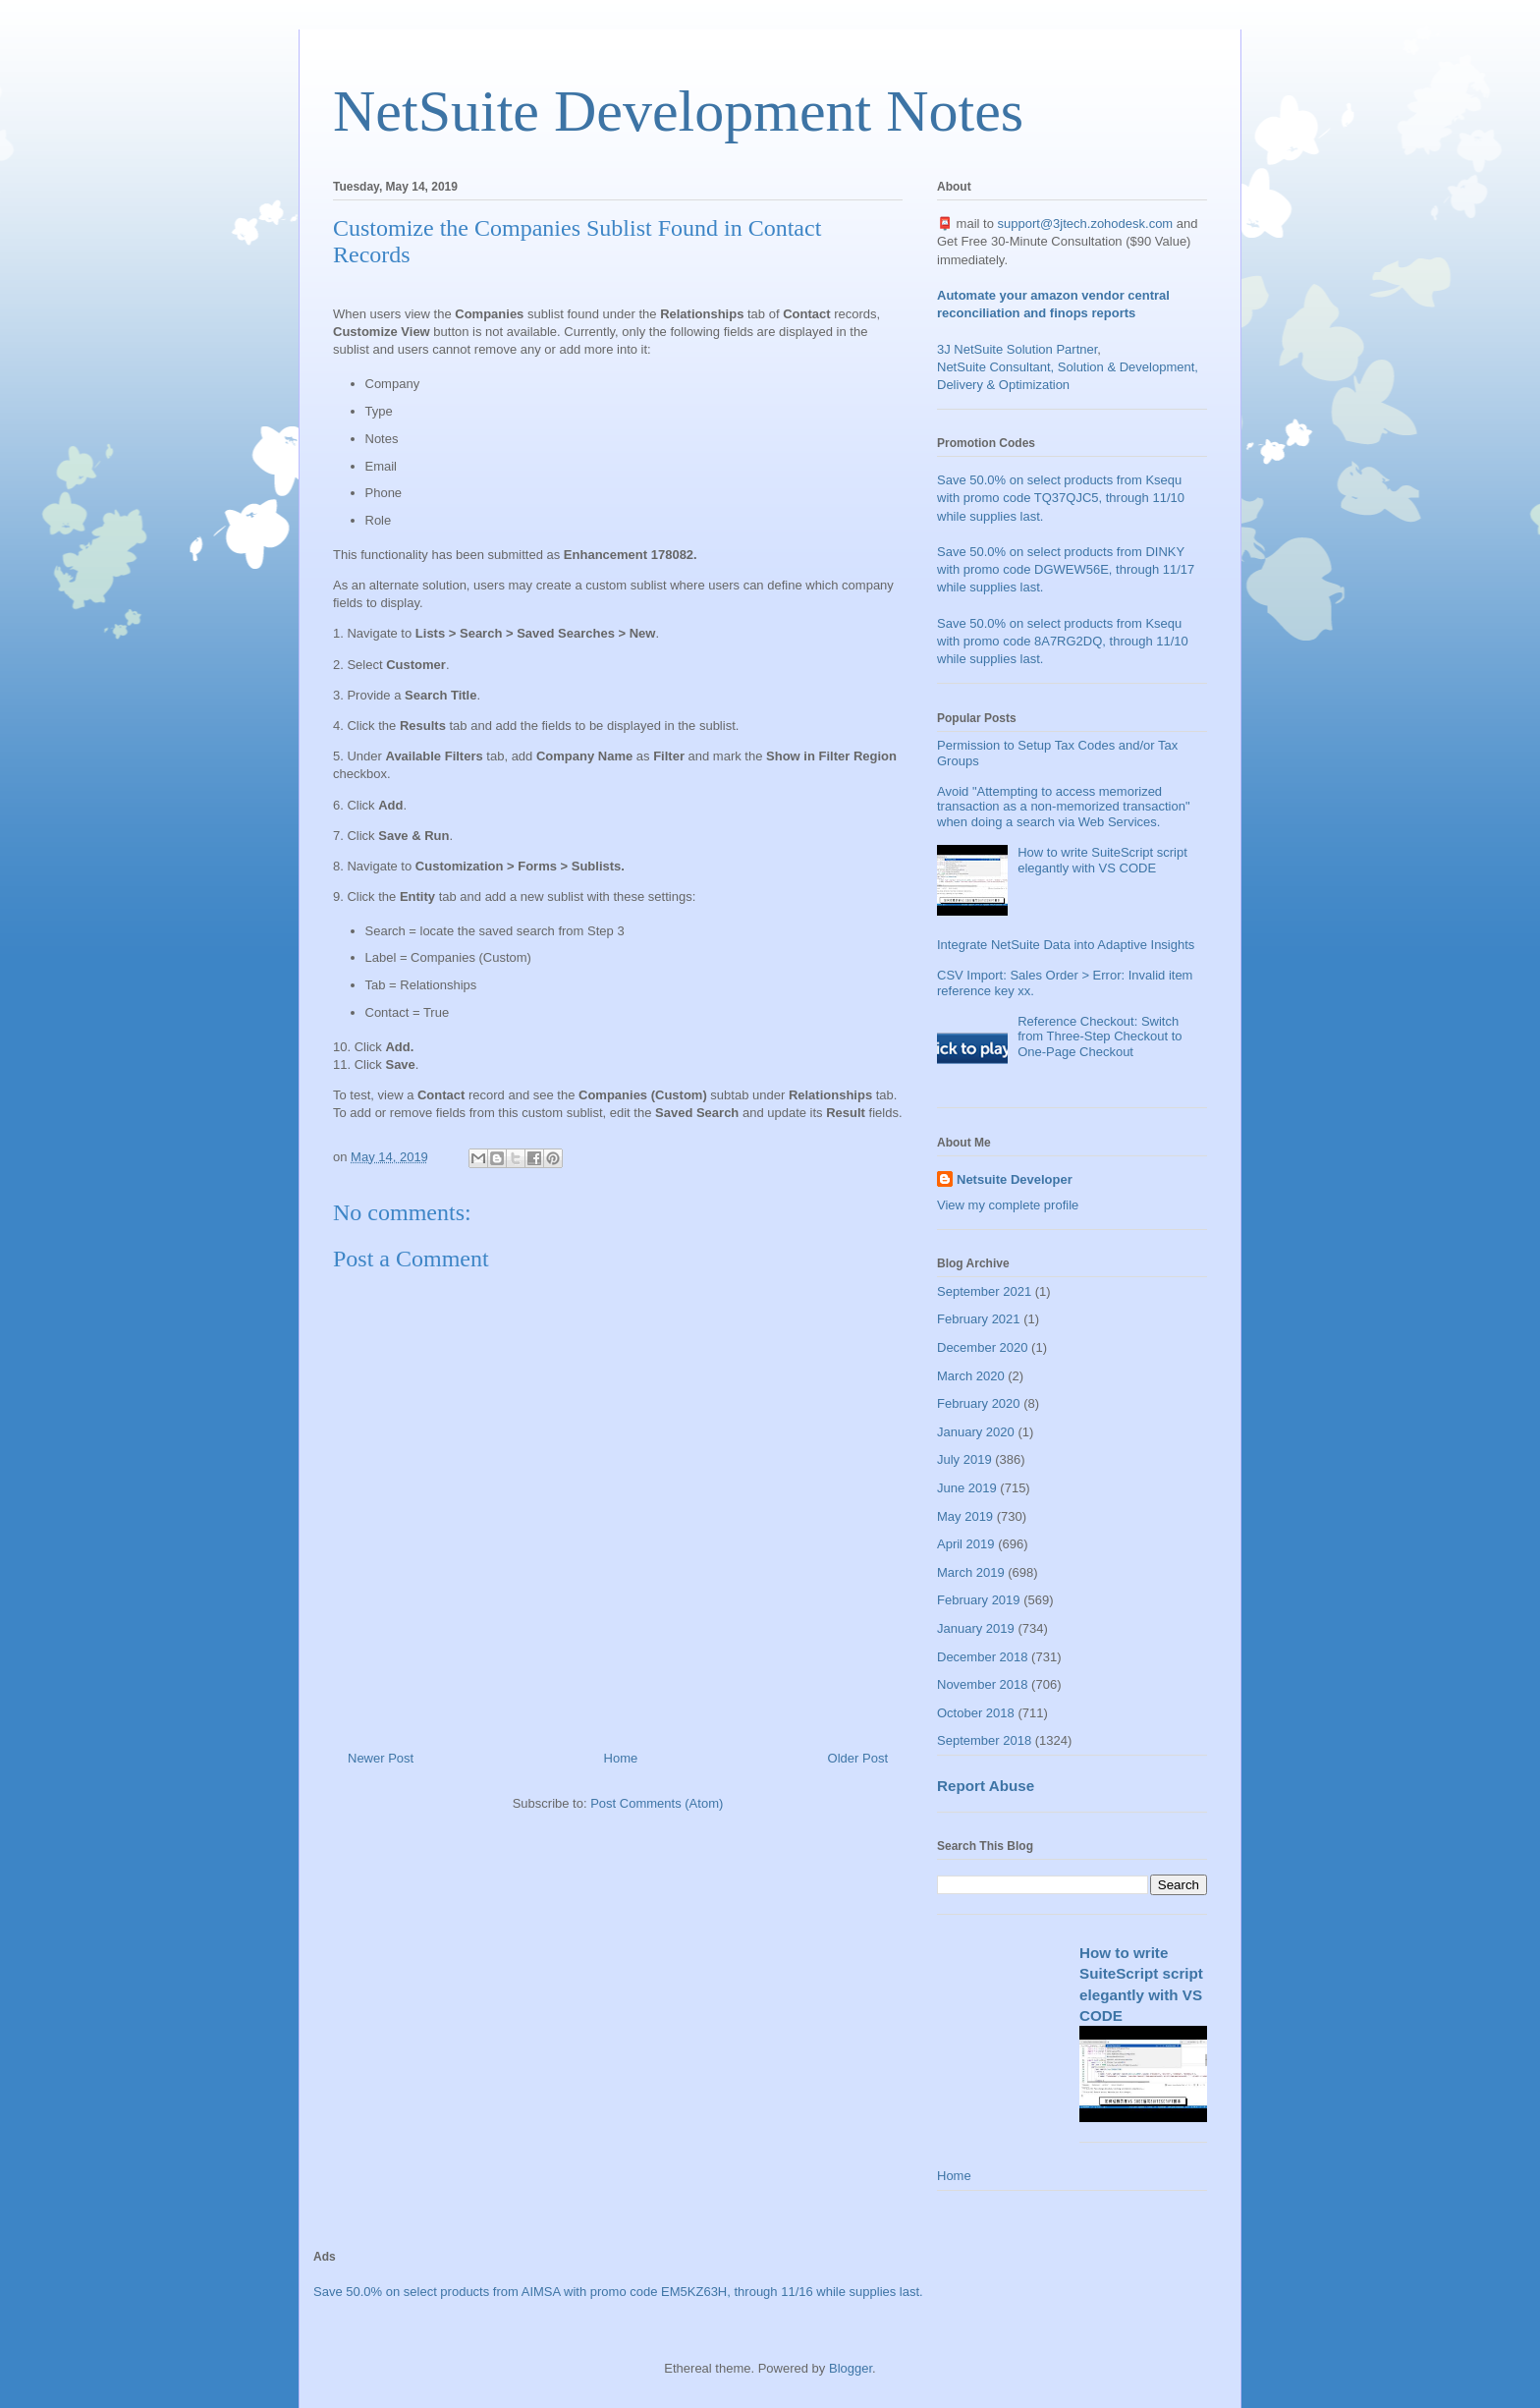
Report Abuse (985, 1785)
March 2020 (971, 1376)
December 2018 (982, 1657)
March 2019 (971, 1572)
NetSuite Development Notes (678, 111)
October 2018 (976, 1713)
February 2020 (978, 1403)
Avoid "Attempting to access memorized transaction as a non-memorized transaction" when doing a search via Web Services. (1063, 806)
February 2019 (978, 1600)
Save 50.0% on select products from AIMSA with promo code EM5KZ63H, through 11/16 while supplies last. (618, 2291)
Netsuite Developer (1014, 1179)
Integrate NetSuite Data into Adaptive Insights (1065, 944)
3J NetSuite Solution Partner (1017, 349)
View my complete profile (1007, 1205)
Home (621, 1758)
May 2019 (965, 1516)
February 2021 (978, 1319)
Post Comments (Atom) (656, 1803)
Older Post (858, 1758)
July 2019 (964, 1459)
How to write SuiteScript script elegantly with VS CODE (1102, 860)
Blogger (850, 2368)
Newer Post (380, 1758)
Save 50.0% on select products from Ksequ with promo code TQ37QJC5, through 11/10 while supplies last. (1060, 498)
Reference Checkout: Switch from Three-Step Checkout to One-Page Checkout (1100, 1036)
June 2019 (967, 1488)
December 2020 (982, 1347)
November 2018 (982, 1684)
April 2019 (966, 1544)
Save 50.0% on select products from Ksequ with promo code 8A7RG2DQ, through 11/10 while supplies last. (1062, 641)
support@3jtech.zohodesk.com (1086, 223)
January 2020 (976, 1432)
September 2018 (984, 1740)
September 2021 (984, 1291)
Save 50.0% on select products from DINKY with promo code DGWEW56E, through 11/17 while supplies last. (1065, 569)
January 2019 (976, 1628)
